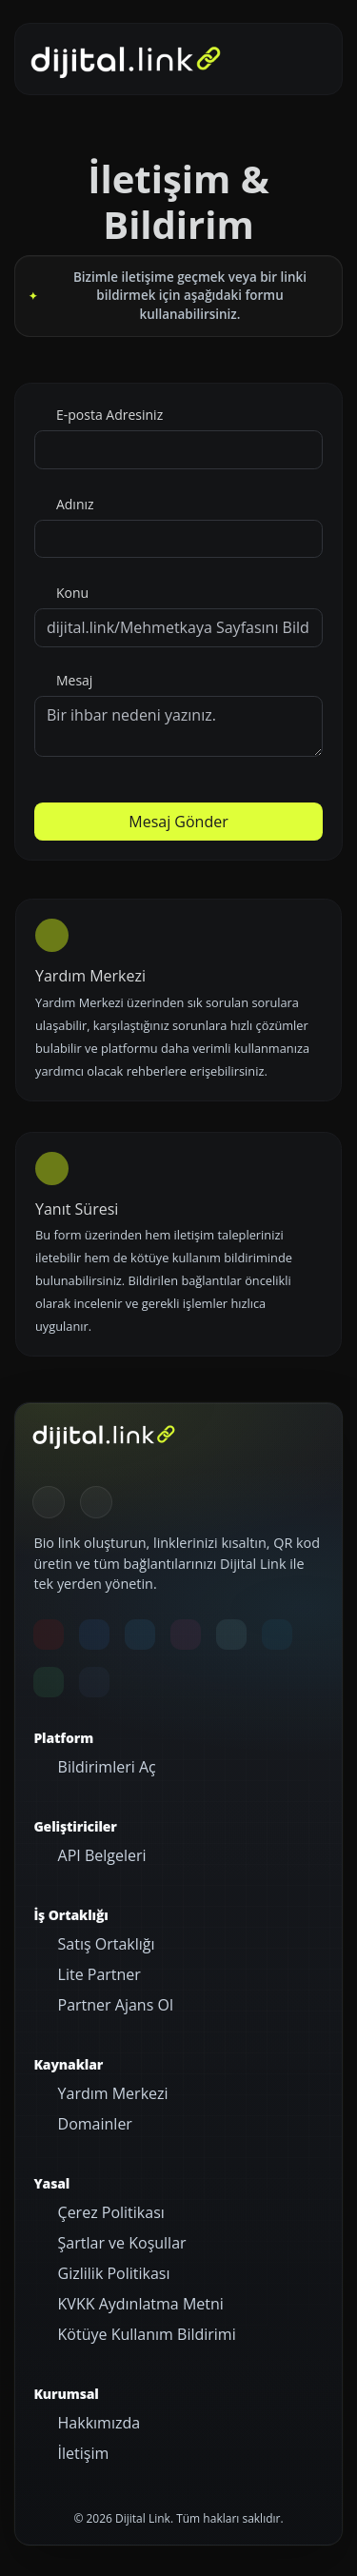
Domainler (92, 2123)
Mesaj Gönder (178, 821)
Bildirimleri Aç (104, 1766)
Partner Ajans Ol (113, 2004)
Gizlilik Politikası (111, 2273)
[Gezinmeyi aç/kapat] (298, 59)
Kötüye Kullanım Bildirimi (144, 2334)
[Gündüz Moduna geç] (96, 1501)
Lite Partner (96, 1974)
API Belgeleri (99, 1855)
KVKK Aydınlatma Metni (138, 2303)
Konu (70, 593)
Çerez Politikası (108, 2212)
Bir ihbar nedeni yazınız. (178, 726)
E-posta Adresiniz (107, 415)
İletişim (81, 2453)
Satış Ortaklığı (103, 1943)
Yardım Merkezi (110, 2093)
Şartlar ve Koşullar (119, 2242)
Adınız (72, 504)
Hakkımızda (96, 2422)
